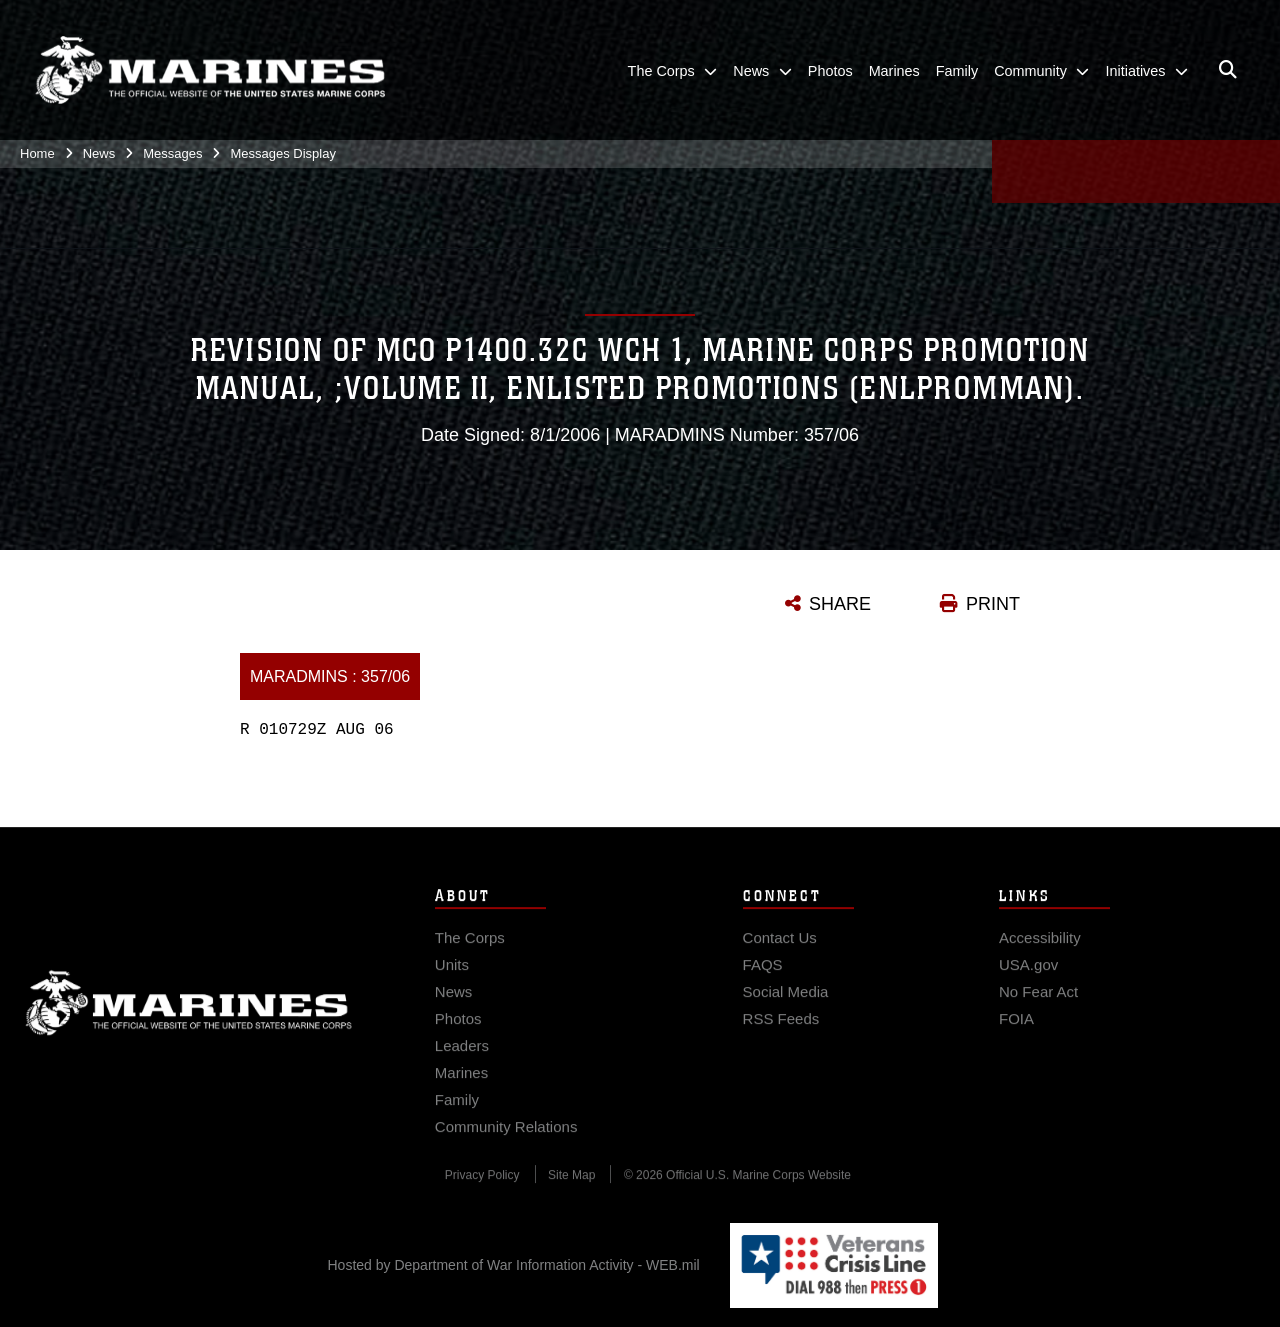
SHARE (840, 604)
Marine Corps (189, 1028)
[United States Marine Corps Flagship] (210, 71)
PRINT (993, 604)
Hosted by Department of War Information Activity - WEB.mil (514, 1265)
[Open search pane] (1228, 71)
